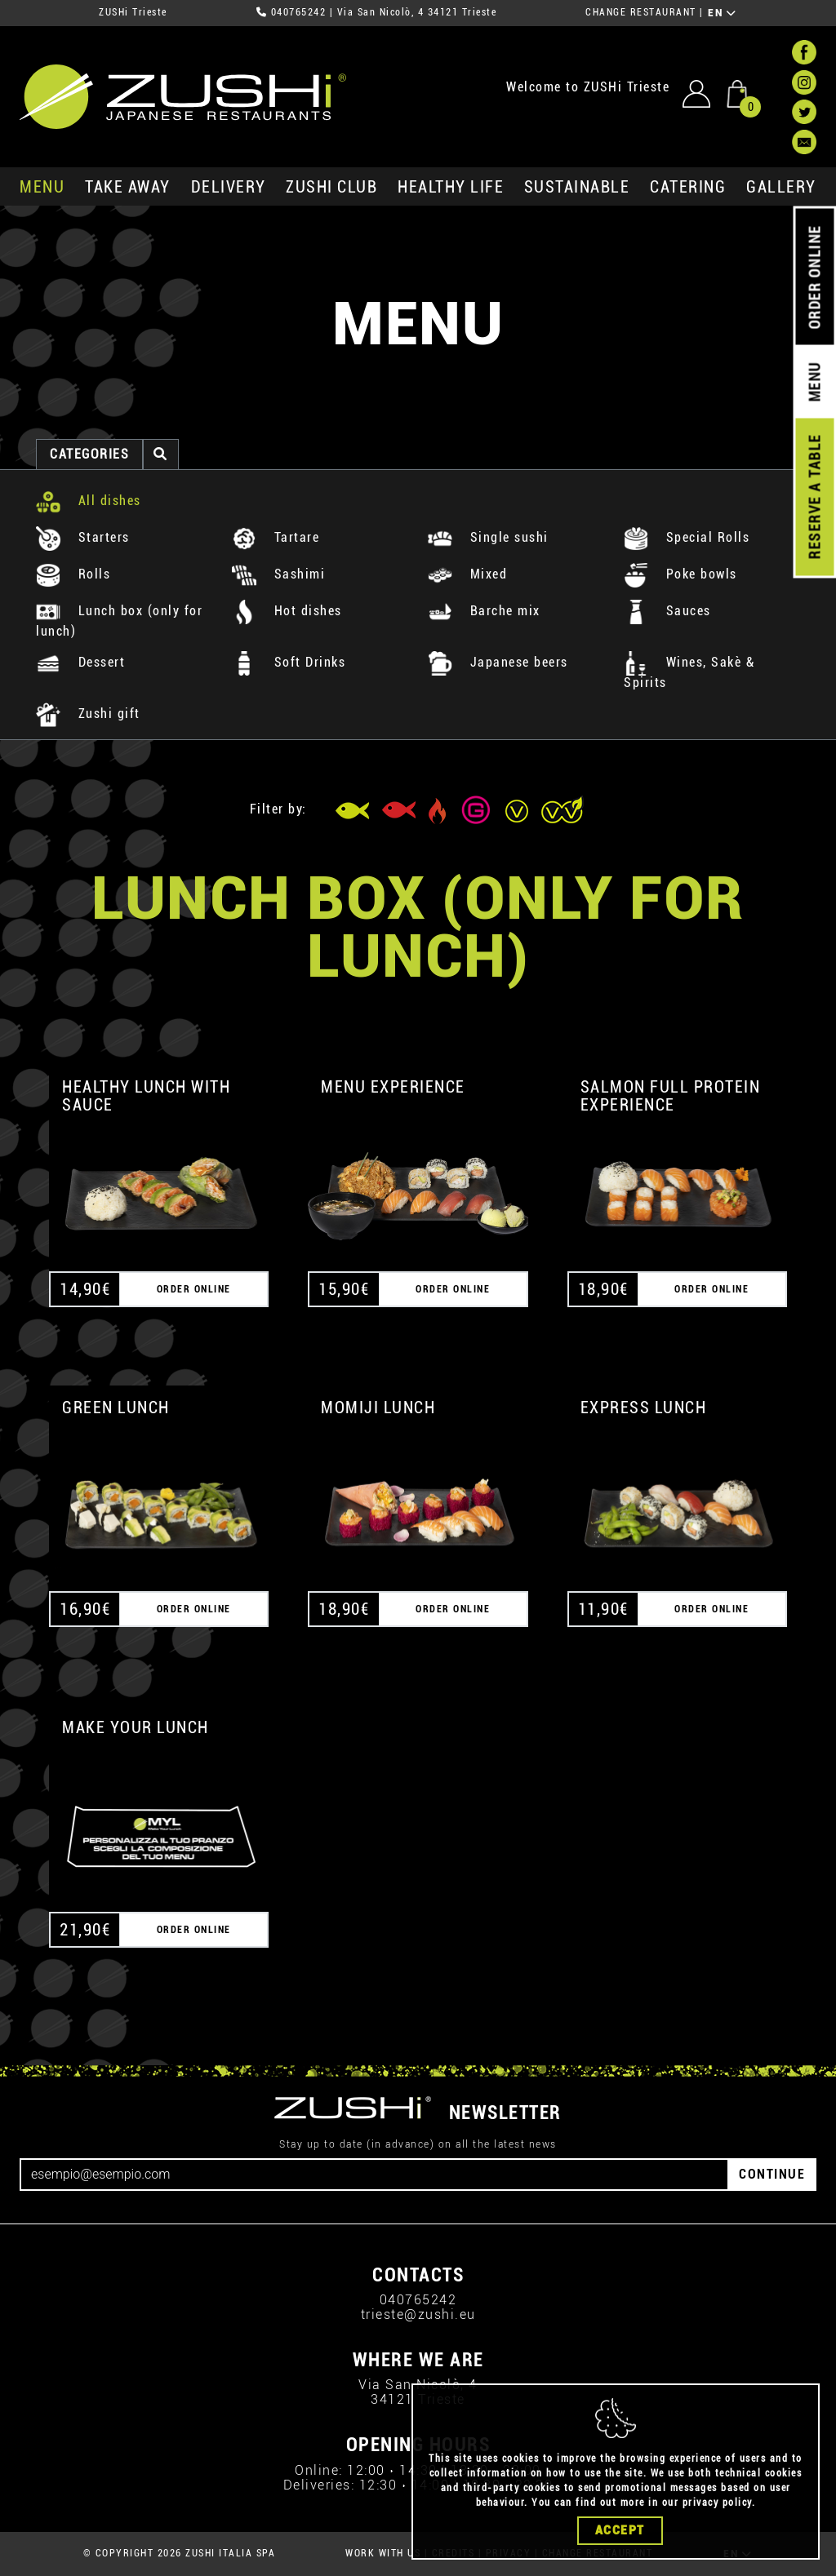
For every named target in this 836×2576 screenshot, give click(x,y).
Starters (83, 537)
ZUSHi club (331, 187)
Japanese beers (498, 662)
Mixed (467, 574)
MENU (42, 187)
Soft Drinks (288, 662)
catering (688, 187)
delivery (228, 187)
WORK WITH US (382, 2553)
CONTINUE (772, 2174)
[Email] (374, 2174)
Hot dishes (287, 611)
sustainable (577, 187)
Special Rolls (686, 537)
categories (89, 454)
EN (722, 13)
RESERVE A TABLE (814, 497)
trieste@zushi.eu (418, 2314)
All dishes (88, 500)
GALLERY (781, 187)
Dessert (80, 662)
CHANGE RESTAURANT (640, 12)
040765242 (299, 12)
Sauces (667, 611)
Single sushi (488, 537)
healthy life (451, 187)
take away (128, 187)
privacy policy (717, 2502)
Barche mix (484, 611)
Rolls (73, 574)
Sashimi (278, 574)
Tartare (275, 537)
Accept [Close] (620, 2530)
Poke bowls (680, 574)
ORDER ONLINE (814, 277)
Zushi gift (88, 713)
